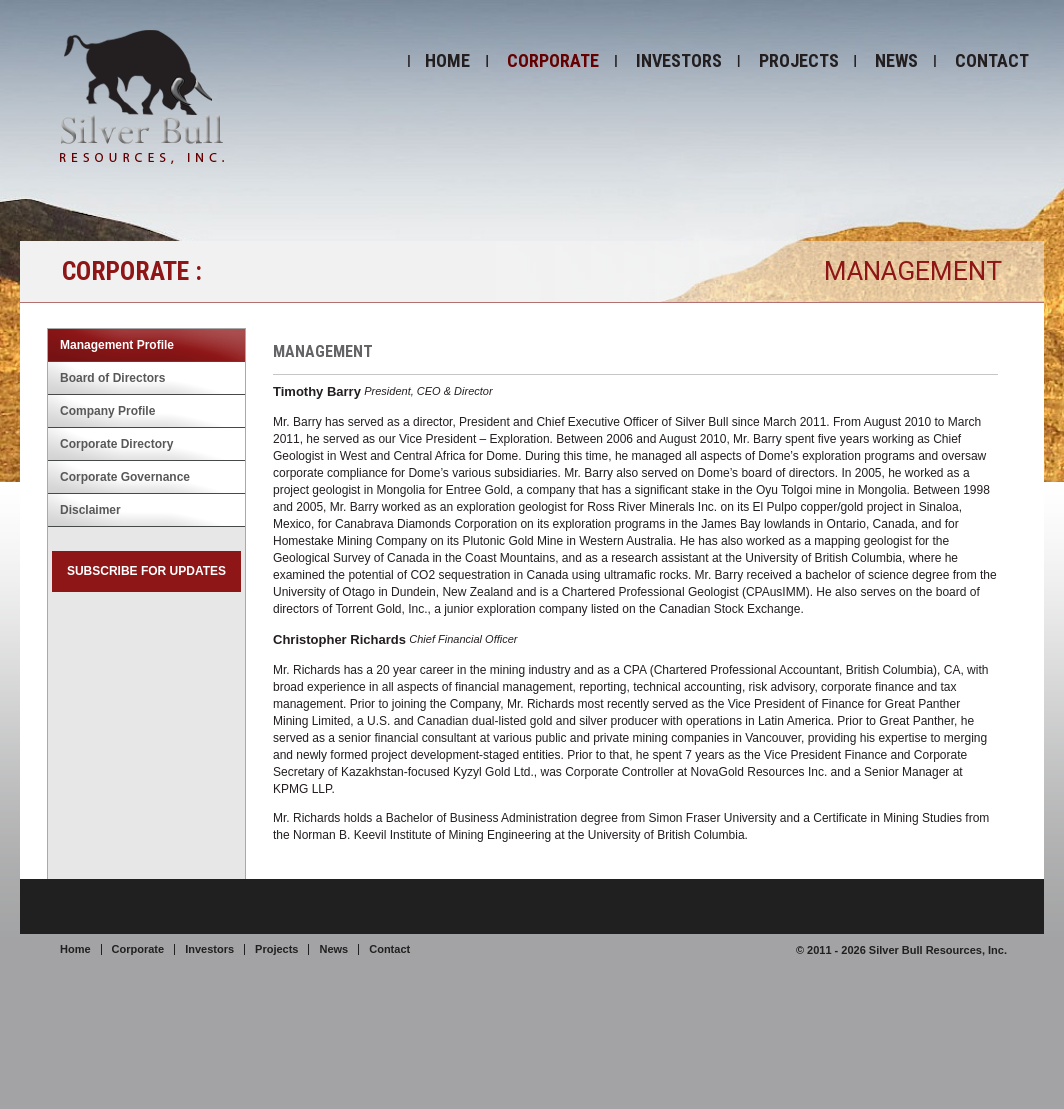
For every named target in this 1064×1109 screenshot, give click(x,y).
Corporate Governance (125, 477)
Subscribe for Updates (146, 571)
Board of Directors (112, 378)
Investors (679, 60)
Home (447, 60)
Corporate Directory (116, 444)
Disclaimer (90, 510)
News (896, 60)
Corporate (553, 60)
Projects (799, 60)
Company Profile (107, 411)
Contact (992, 60)
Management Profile (117, 345)
